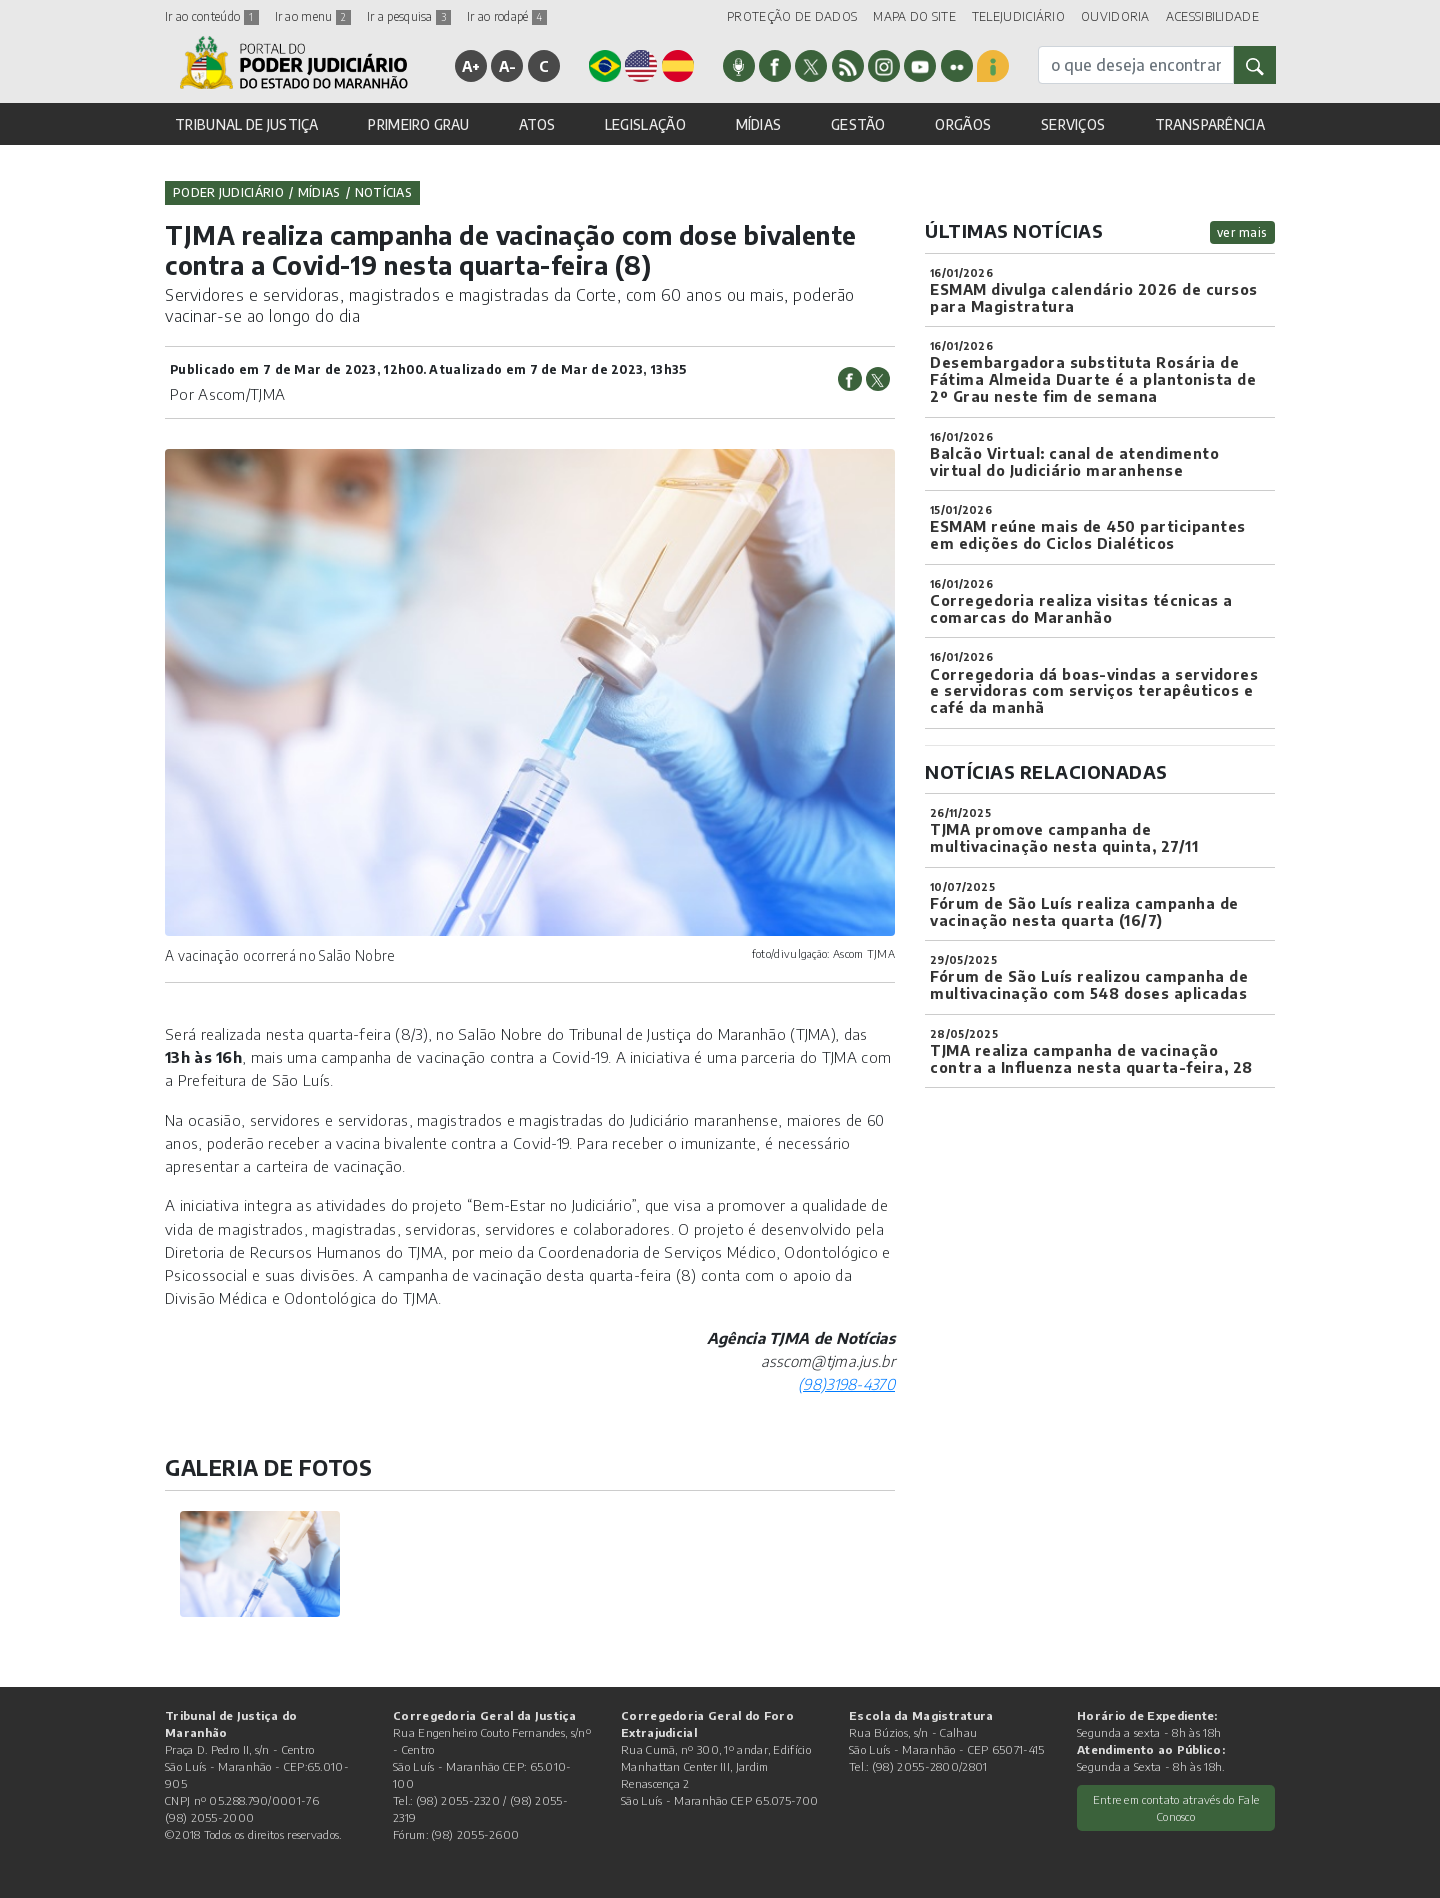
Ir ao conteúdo (212, 16)
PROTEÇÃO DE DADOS (792, 16)
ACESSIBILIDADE (1212, 16)
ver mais (1242, 232)
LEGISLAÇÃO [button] (645, 124)
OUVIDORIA (1115, 16)
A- (508, 66)
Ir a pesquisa (409, 16)
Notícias (383, 192)
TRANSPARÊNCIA (1210, 124)
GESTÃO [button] (858, 124)
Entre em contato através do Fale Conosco (1176, 1807)
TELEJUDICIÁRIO (1018, 16)
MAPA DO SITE (914, 16)
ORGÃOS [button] (963, 124)
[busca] (1136, 65)
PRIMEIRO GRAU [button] (418, 124)
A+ (471, 66)
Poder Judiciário (228, 192)
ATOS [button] (537, 124)
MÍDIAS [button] (759, 124)
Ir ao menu (313, 16)
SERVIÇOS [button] (1073, 124)
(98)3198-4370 (846, 1384)
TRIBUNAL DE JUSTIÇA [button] (247, 124)
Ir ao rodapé (507, 16)
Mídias (319, 192)
